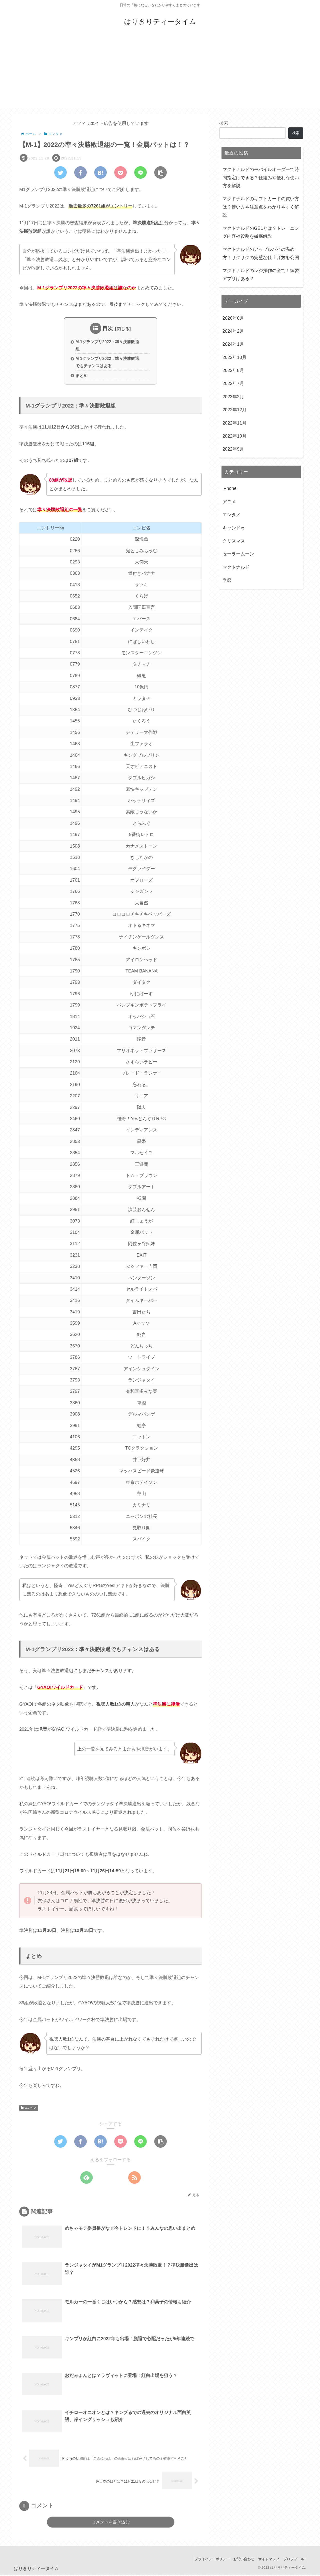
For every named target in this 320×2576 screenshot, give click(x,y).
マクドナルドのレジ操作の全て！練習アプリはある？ (260, 274)
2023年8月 (233, 370)
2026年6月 (233, 318)
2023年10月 (234, 357)
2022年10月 (234, 436)
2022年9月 (233, 449)
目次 (107, 328)
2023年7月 (233, 383)
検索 (223, 123)
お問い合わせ (240, 2560)
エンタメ (29, 2109)
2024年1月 (233, 344)
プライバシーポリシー (207, 2560)
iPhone (229, 488)
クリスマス (233, 540)
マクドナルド (236, 567)
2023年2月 (233, 396)
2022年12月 (234, 409)
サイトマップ (266, 2560)
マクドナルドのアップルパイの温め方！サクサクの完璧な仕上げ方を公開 (260, 253)
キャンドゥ (233, 527)
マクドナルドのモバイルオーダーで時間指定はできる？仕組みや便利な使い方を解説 (260, 177)
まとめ (82, 376)
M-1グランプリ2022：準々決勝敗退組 (108, 345)
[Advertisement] (160, 73)
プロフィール (293, 2560)
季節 (227, 580)
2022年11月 (234, 423)
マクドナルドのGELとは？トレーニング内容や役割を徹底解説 (260, 232)
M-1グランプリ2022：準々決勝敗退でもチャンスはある (108, 363)
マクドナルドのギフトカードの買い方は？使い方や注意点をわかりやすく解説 (260, 207)
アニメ (229, 501)
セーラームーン (238, 553)
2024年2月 (233, 331)
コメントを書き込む (111, 2523)
